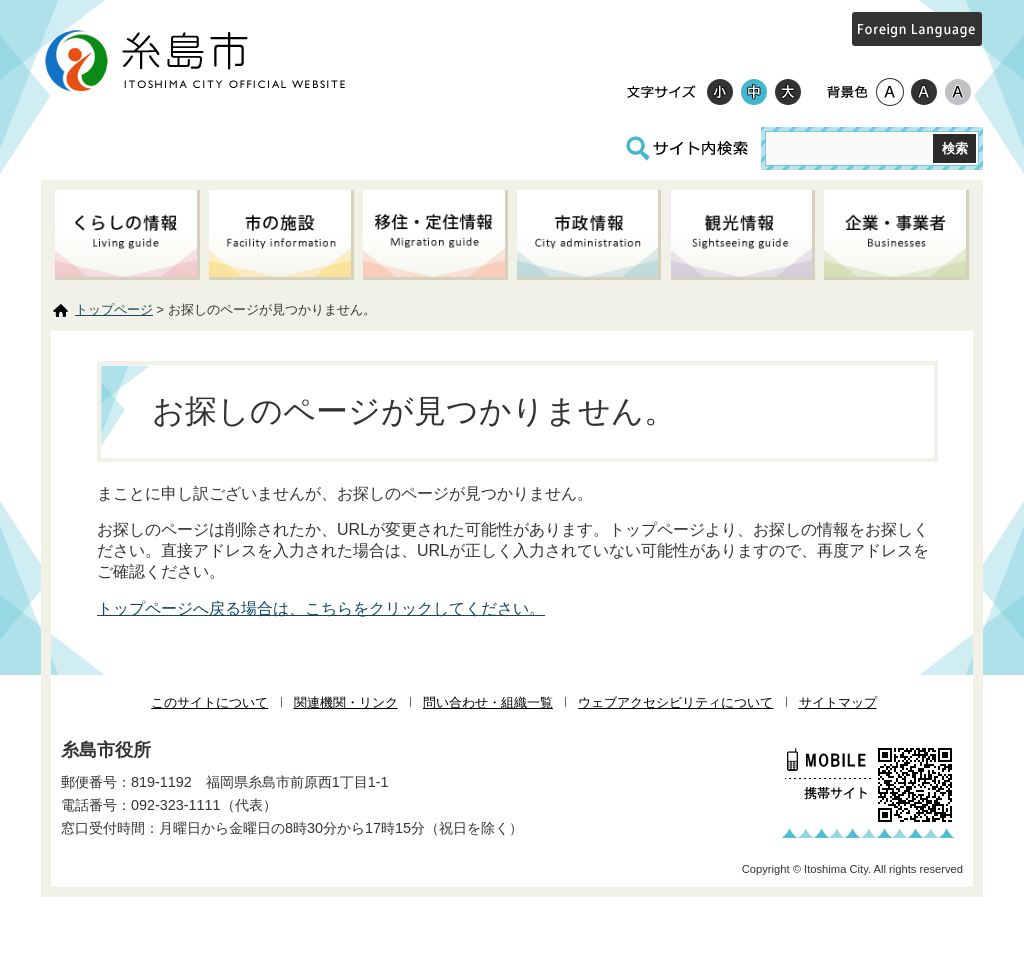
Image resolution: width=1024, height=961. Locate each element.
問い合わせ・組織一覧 (488, 702)
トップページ (114, 309)
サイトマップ (838, 702)
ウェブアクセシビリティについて (675, 702)
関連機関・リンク (346, 702)
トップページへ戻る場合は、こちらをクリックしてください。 (321, 608)
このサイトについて (209, 702)
